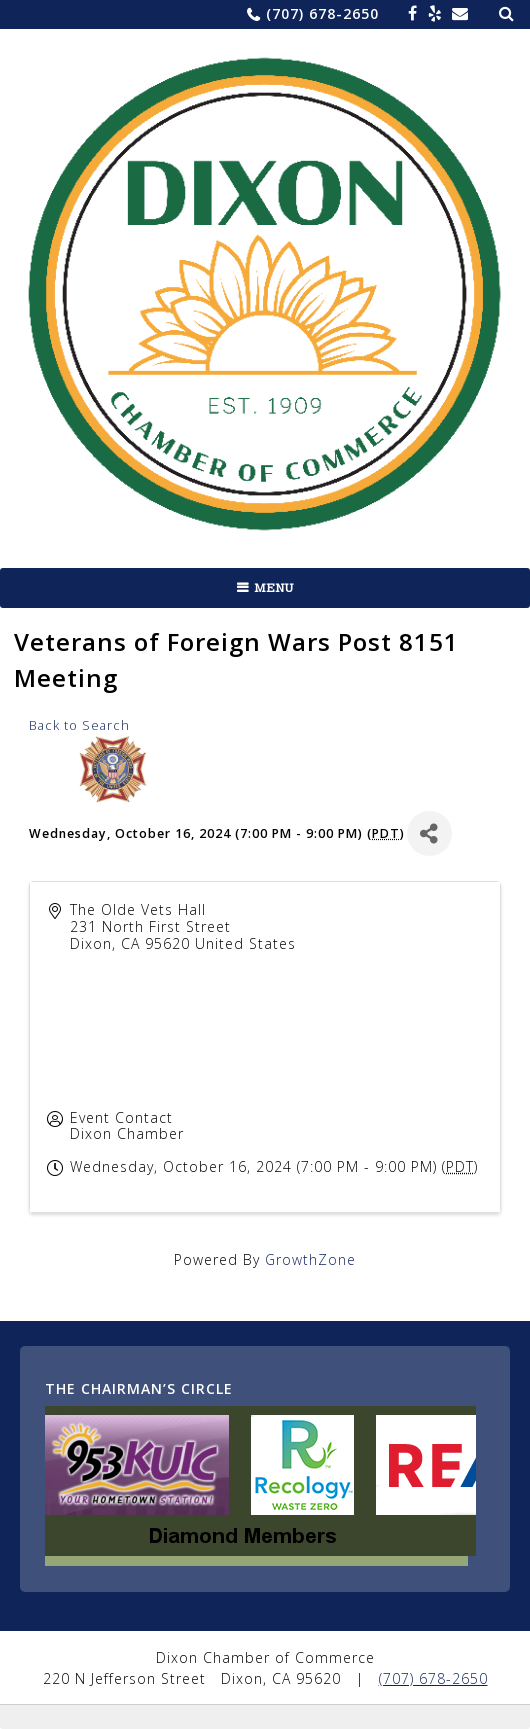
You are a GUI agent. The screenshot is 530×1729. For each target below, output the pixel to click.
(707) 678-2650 (322, 13)
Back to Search (79, 725)
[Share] (429, 833)
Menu (274, 588)
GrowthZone (310, 1259)
